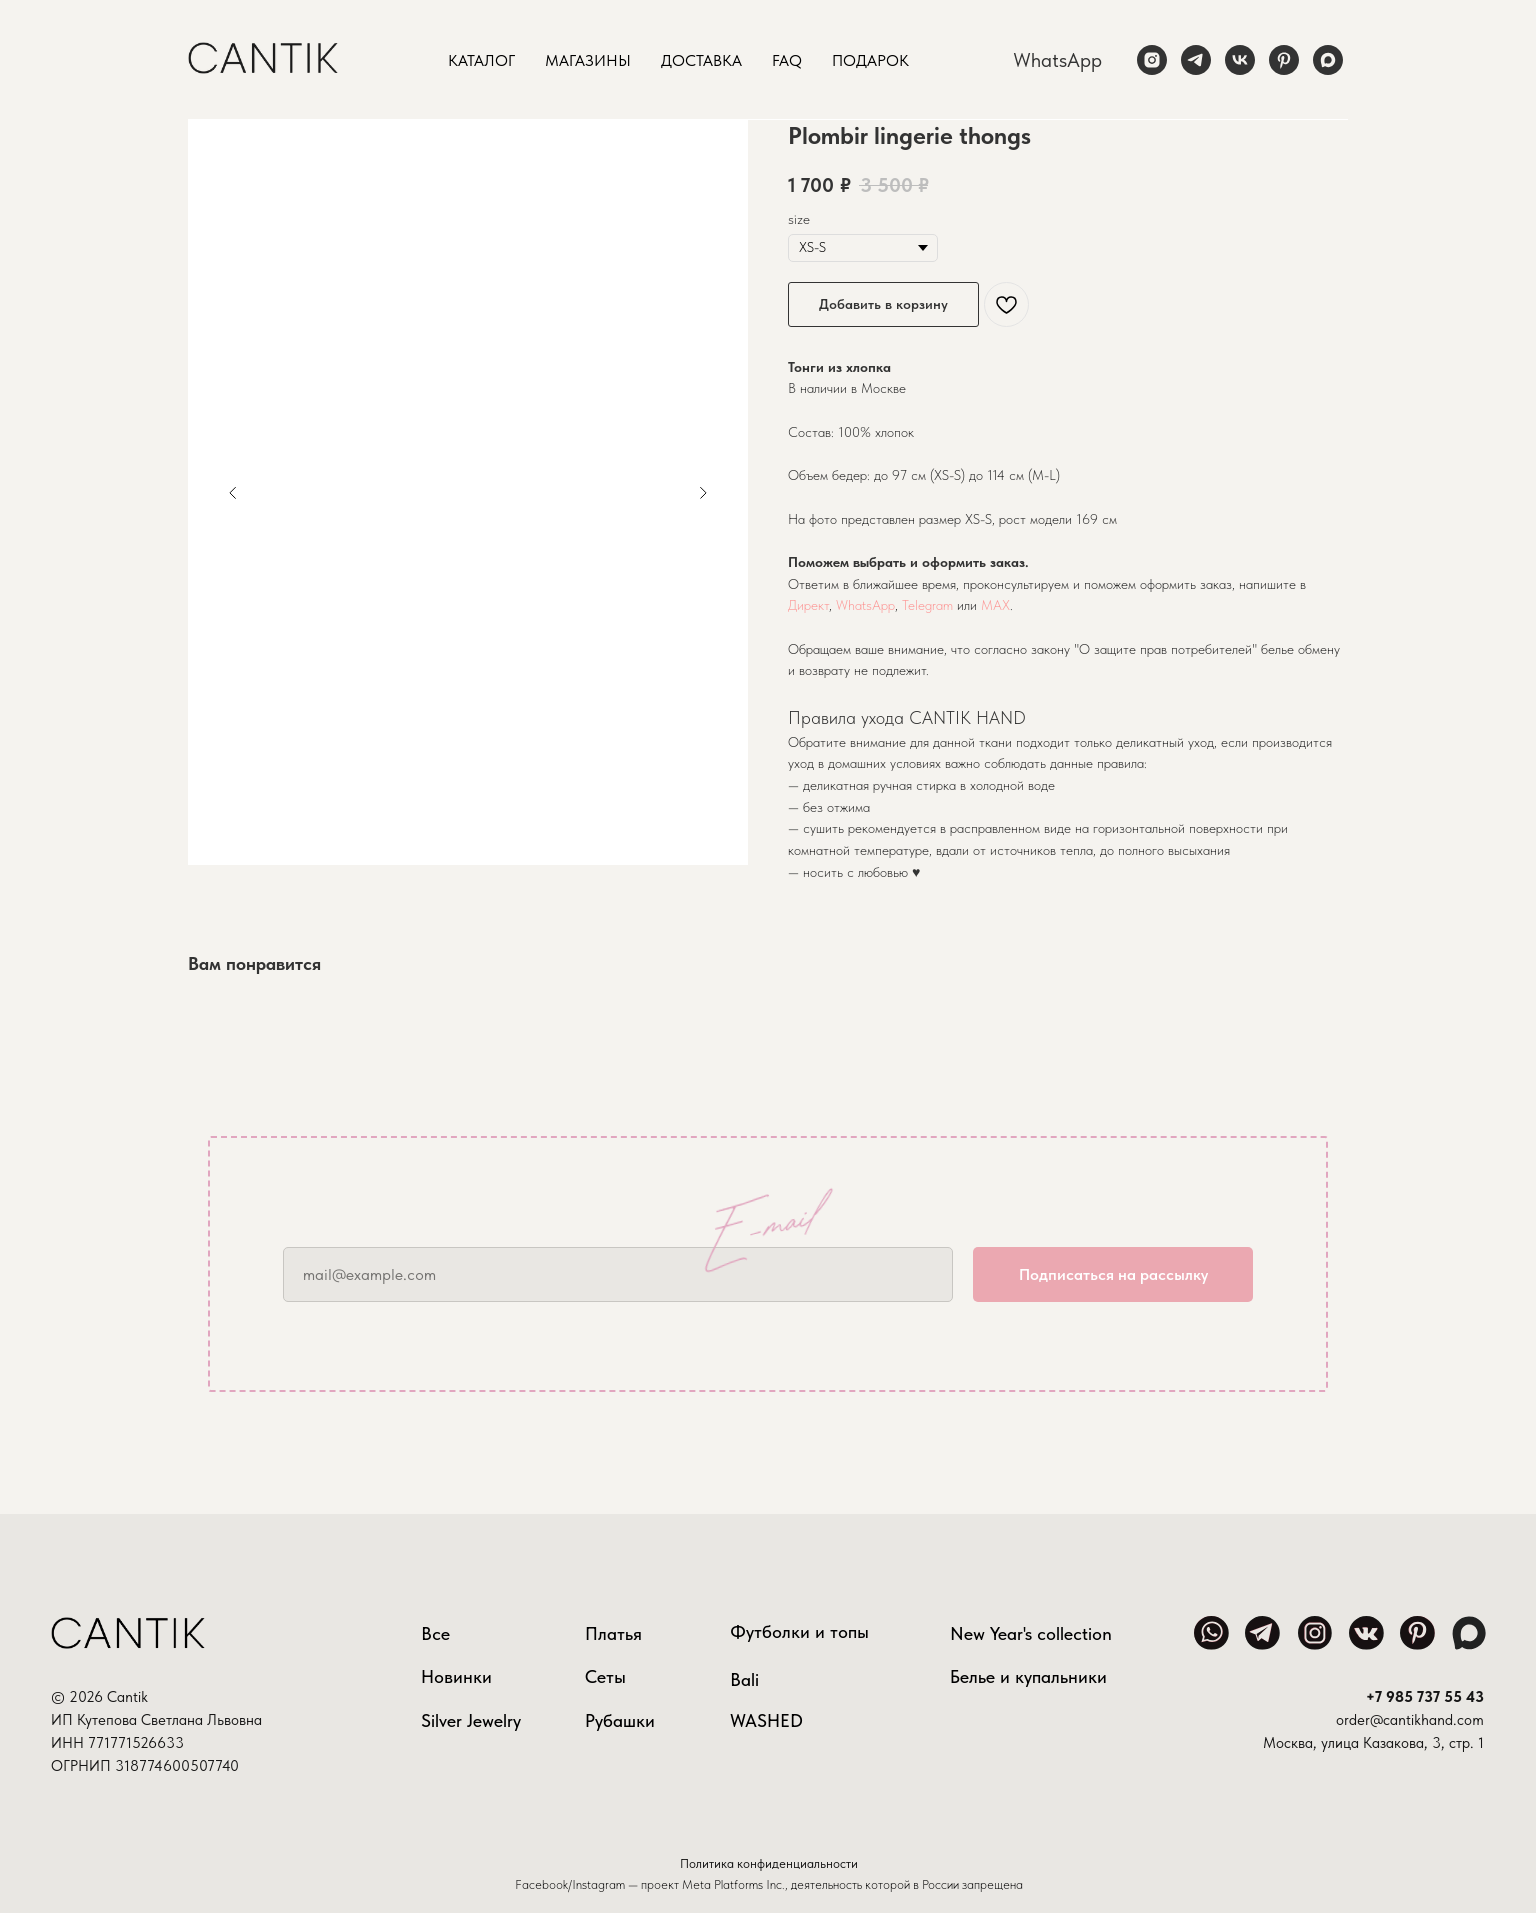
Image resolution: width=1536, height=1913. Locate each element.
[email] (618, 1274)
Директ (808, 605)
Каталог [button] (481, 60)
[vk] (1240, 60)
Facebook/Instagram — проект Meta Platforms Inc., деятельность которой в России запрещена (769, 1884)
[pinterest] (1284, 60)
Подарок (870, 60)
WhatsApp (1057, 60)
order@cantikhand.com (1410, 1719)
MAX (995, 605)
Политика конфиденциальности (769, 1863)
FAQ (787, 60)
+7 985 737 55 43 (1425, 1696)
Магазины (588, 60)
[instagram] (1152, 60)
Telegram (927, 605)
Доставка (701, 60)
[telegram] (1196, 60)
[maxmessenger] (1328, 60)
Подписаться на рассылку (1113, 1274)
